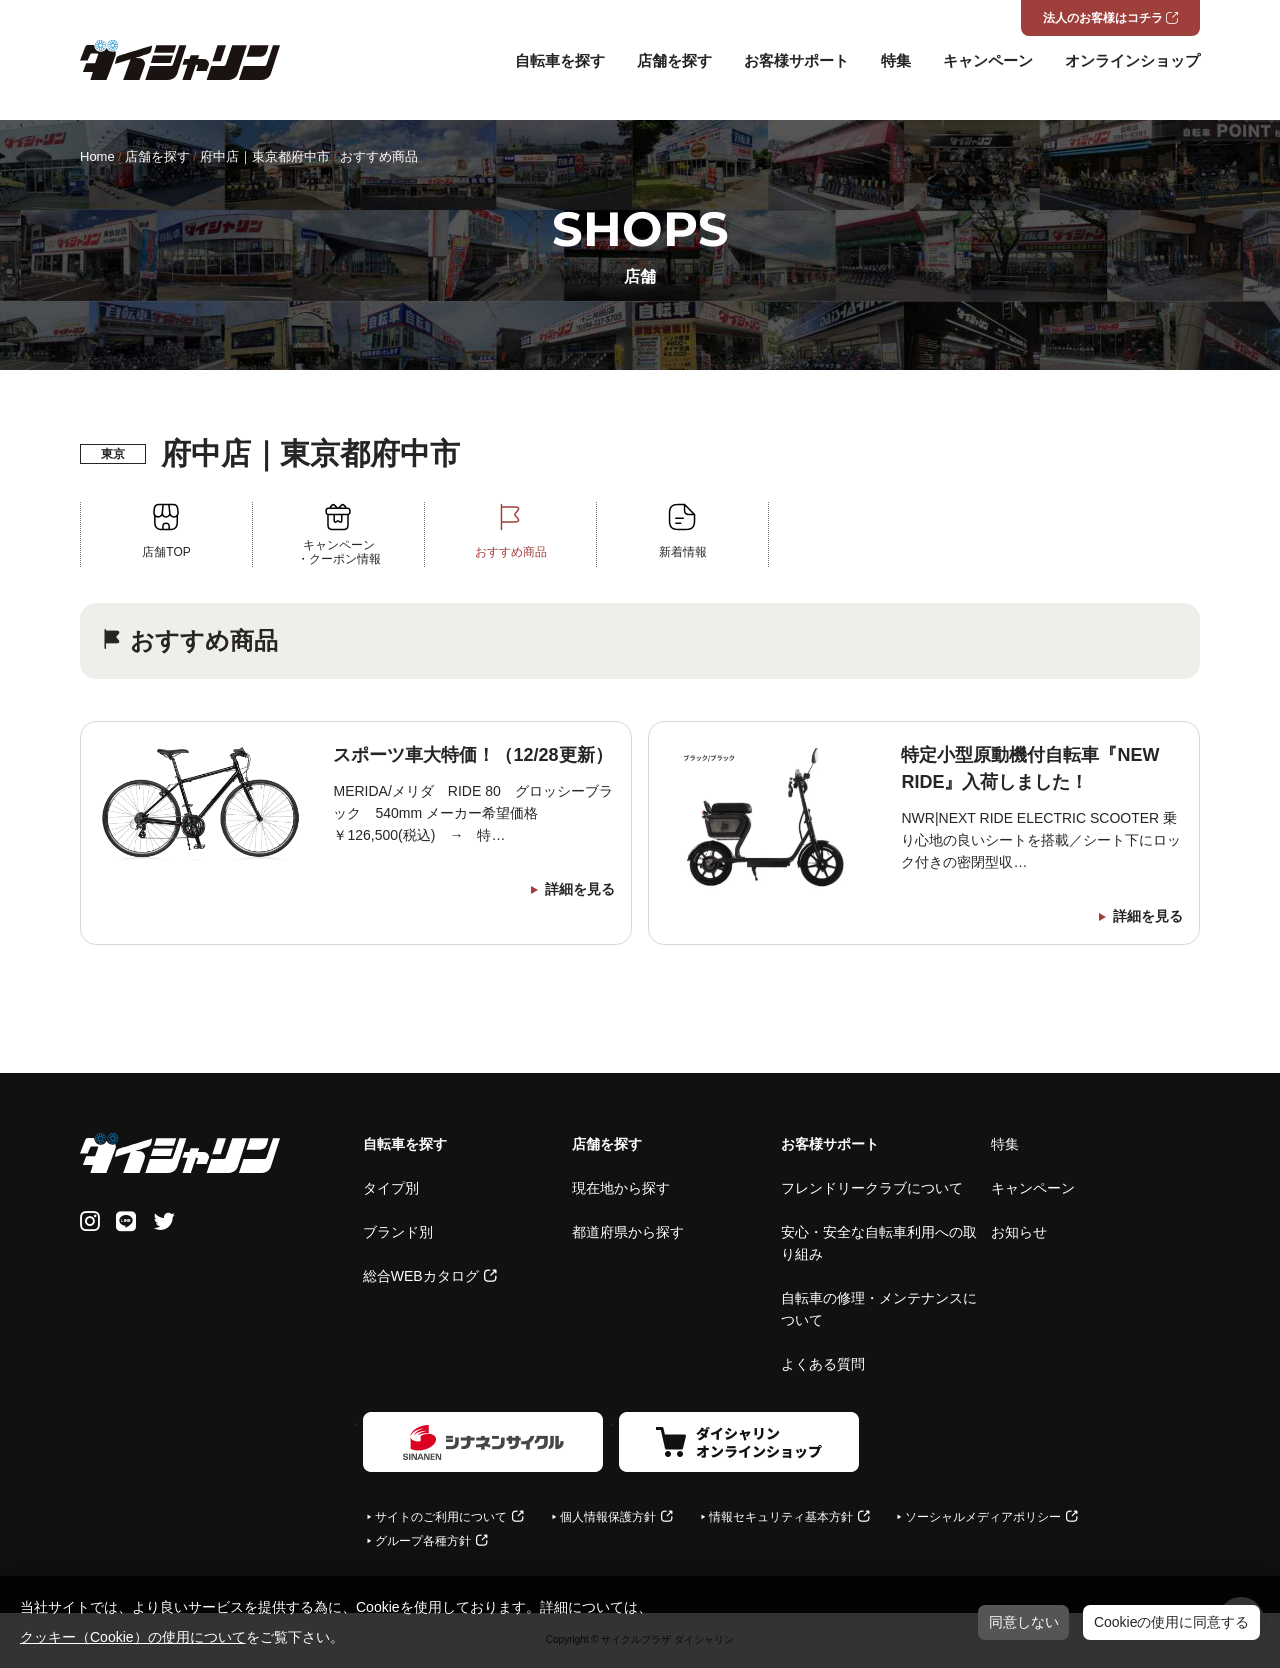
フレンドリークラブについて (872, 1188)
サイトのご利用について (441, 1517)
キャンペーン (988, 60)
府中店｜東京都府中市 (265, 156)
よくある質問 (823, 1364)
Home (97, 156)
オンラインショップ (1132, 60)
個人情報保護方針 (608, 1517)
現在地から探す (621, 1188)
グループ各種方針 (423, 1541)
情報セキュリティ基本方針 (781, 1517)
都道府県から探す (628, 1232)
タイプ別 (391, 1188)
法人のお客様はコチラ (1103, 18)
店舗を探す (674, 60)
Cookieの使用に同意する (1172, 1622)
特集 (896, 60)
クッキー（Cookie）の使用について (133, 1637)
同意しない (1024, 1622)
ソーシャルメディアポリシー (983, 1517)
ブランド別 (398, 1232)
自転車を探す (560, 60)
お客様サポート (796, 60)
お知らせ (1019, 1232)
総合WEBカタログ (421, 1276)
